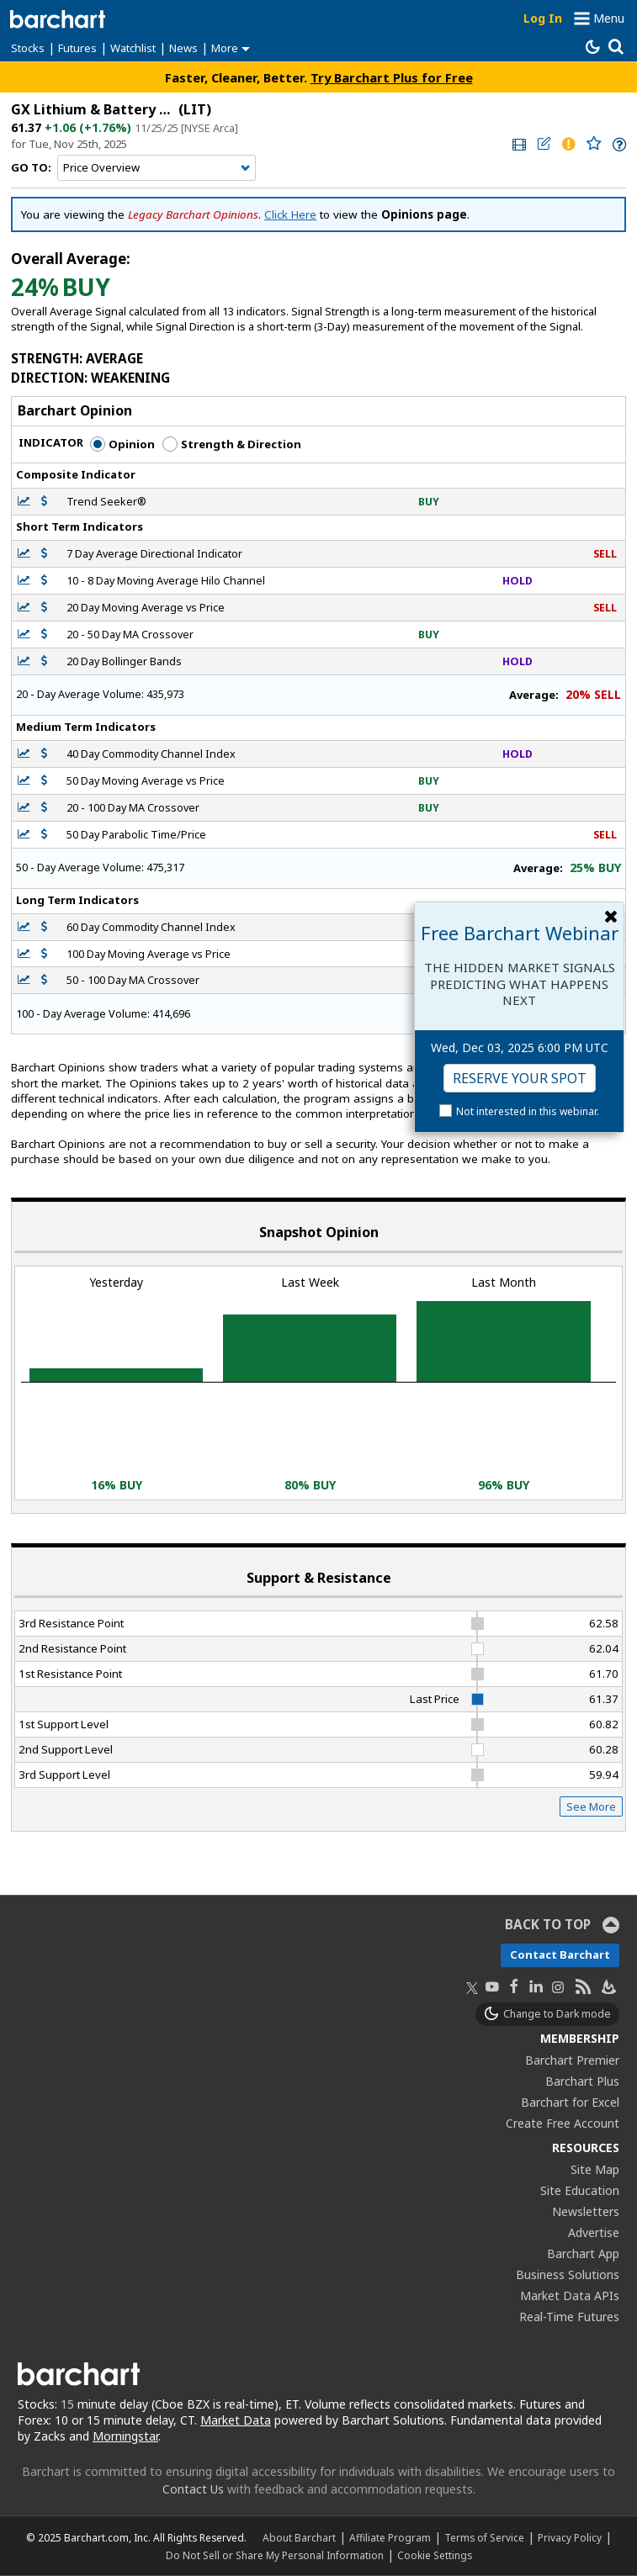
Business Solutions (567, 2274)
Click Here (290, 214)
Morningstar (125, 2436)
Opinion (122, 444)
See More (591, 1806)
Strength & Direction (231, 444)
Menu (608, 18)
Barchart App (583, 2253)
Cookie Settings (434, 2555)
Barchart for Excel (570, 2102)
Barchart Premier (572, 2060)
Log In (542, 18)
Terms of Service (484, 2537)
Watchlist (133, 48)
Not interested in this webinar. (527, 1111)
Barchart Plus (582, 2081)
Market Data (235, 2420)
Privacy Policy (570, 2537)
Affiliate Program (390, 2537)
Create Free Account (562, 2123)
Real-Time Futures (569, 2317)
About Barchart (299, 2537)
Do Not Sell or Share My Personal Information (275, 2555)
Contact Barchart (560, 1954)
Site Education (579, 2190)
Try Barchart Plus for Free (392, 77)
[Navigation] (156, 168)
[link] (517, 144)
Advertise (593, 2232)
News (183, 48)
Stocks (28, 48)
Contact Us (193, 2489)
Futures (77, 48)
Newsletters (585, 2211)
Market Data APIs (569, 2296)
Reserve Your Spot (520, 1078)
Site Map (595, 2169)
